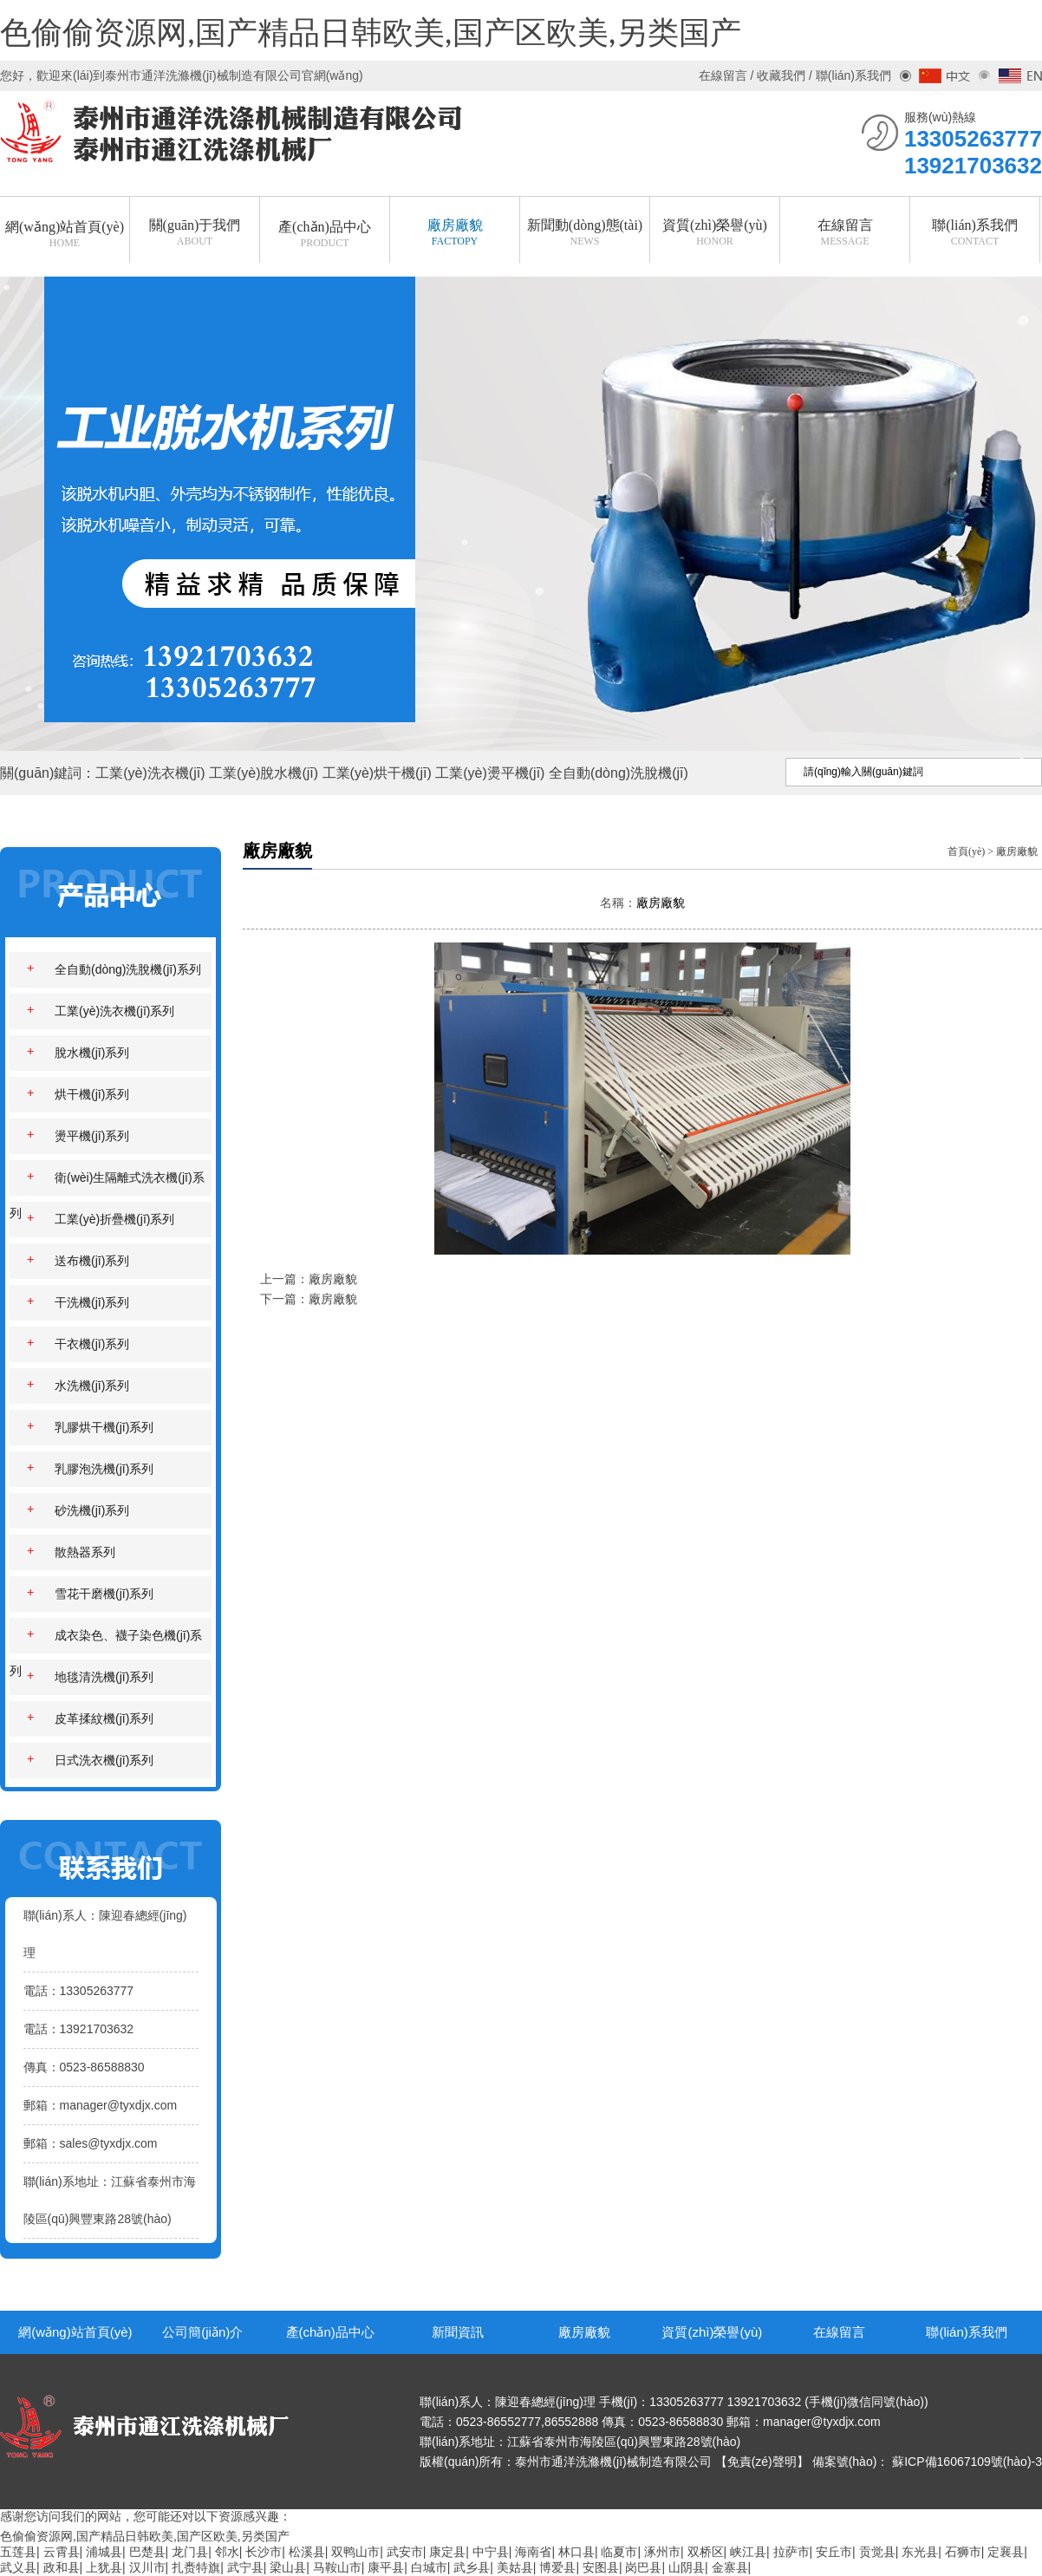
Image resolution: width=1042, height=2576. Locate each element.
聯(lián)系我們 (966, 2332)
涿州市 (662, 2552)
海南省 (533, 2552)
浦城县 (104, 2552)
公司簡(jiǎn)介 (202, 2332)
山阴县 (686, 2567)
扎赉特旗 (196, 2567)
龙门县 (190, 2552)
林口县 (576, 2552)
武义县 (18, 2567)
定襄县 (1005, 2552)
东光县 (920, 2552)
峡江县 (748, 2552)
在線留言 (839, 2332)
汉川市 (147, 2567)
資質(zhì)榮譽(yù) (711, 2332)
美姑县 (515, 2567)
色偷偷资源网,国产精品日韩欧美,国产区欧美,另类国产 (370, 34)
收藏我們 (781, 75)
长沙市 (263, 2552)
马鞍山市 (337, 2567)
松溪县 (307, 2552)
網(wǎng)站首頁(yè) (75, 2332)
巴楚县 (147, 2552)
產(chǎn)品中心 (330, 2332)
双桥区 (705, 2552)
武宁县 (245, 2567)
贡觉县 (877, 2552)
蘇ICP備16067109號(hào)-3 (967, 2461)
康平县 (386, 2567)
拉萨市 (791, 2552)
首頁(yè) (966, 851)
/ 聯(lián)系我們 (848, 75)
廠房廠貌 (1017, 851)
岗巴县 (643, 2567)
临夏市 (619, 2552)
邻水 (227, 2552)
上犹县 (104, 2567)
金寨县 (730, 2567)
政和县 (61, 2567)
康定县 (447, 2552)
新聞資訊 (458, 2332)
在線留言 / (728, 75)
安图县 (601, 2567)
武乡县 (471, 2567)
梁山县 (288, 2567)
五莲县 (18, 2552)
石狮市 (963, 2552)
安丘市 (834, 2552)
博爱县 (557, 2567)
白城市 (429, 2567)
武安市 (405, 2552)
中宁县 (490, 2552)
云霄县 (61, 2552)
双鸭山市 (355, 2552)
